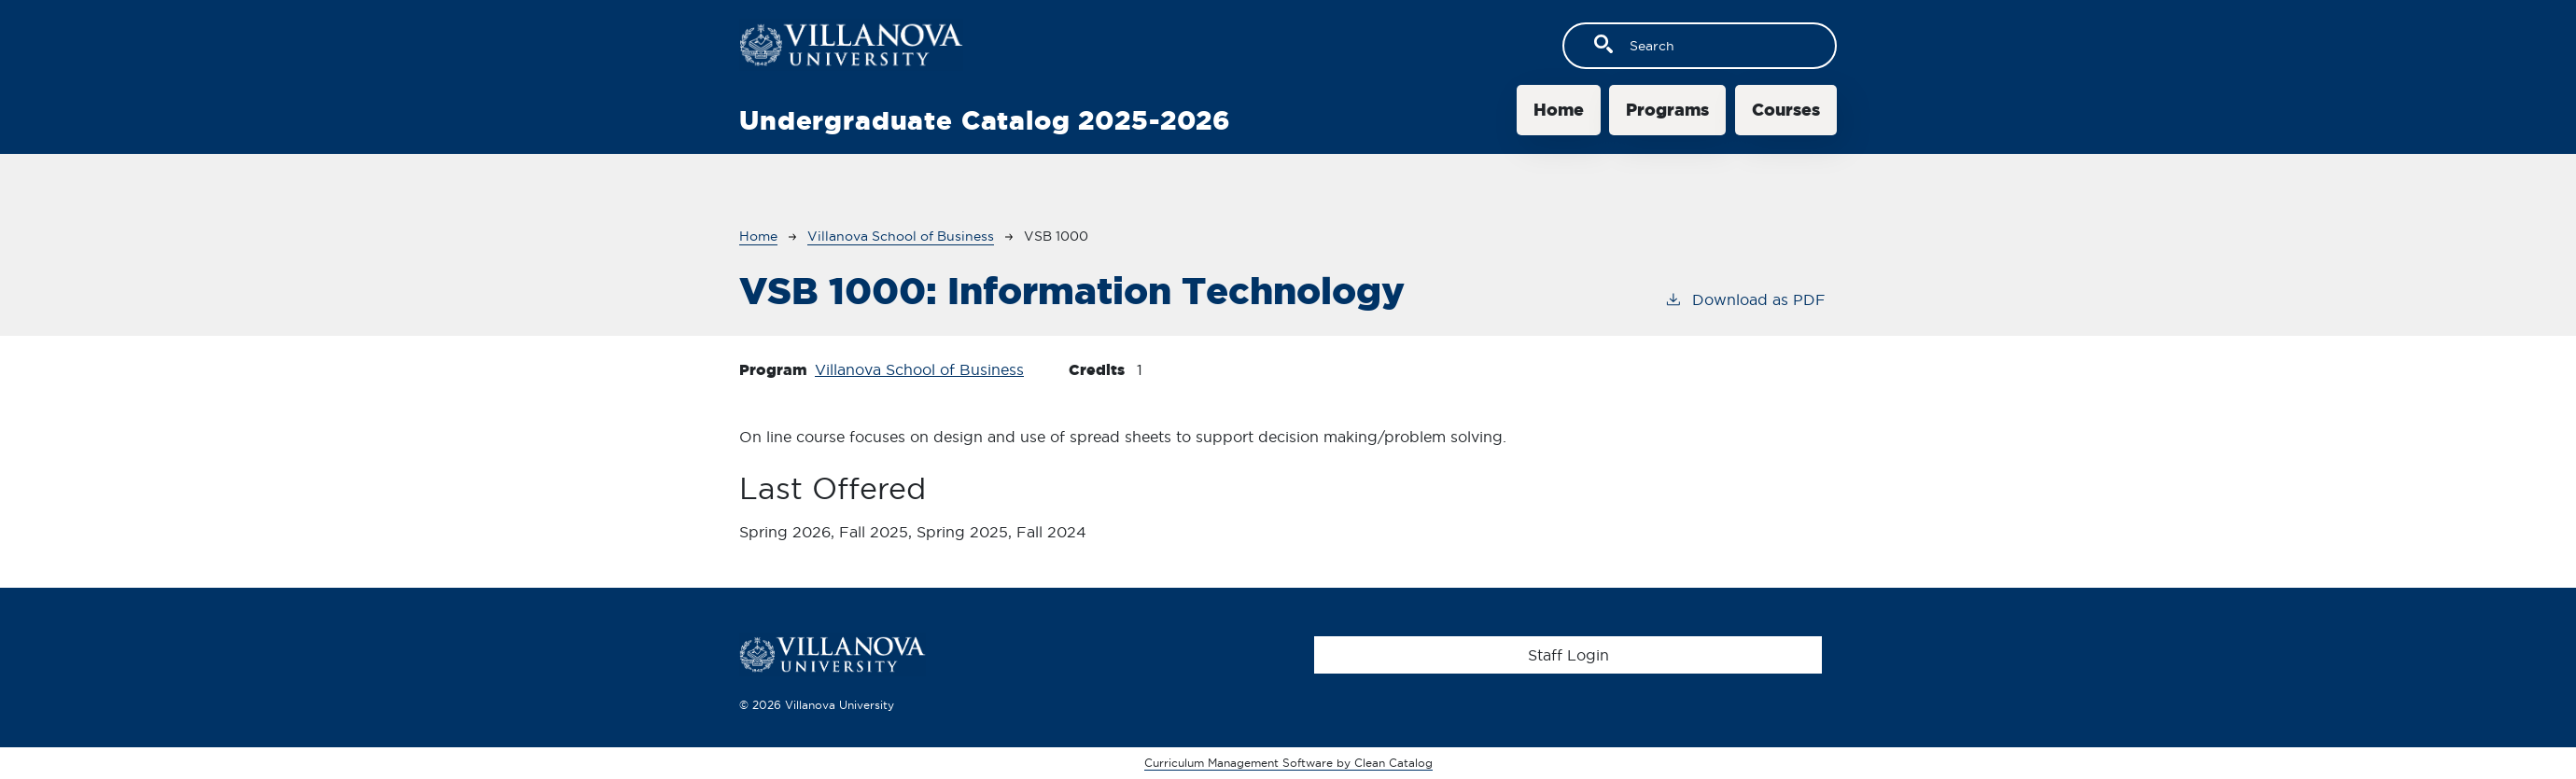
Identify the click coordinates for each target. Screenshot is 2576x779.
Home (1558, 109)
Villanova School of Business (900, 236)
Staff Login (1568, 655)
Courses (1786, 109)
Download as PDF (1745, 298)
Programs (1667, 109)
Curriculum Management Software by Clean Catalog (1288, 763)
